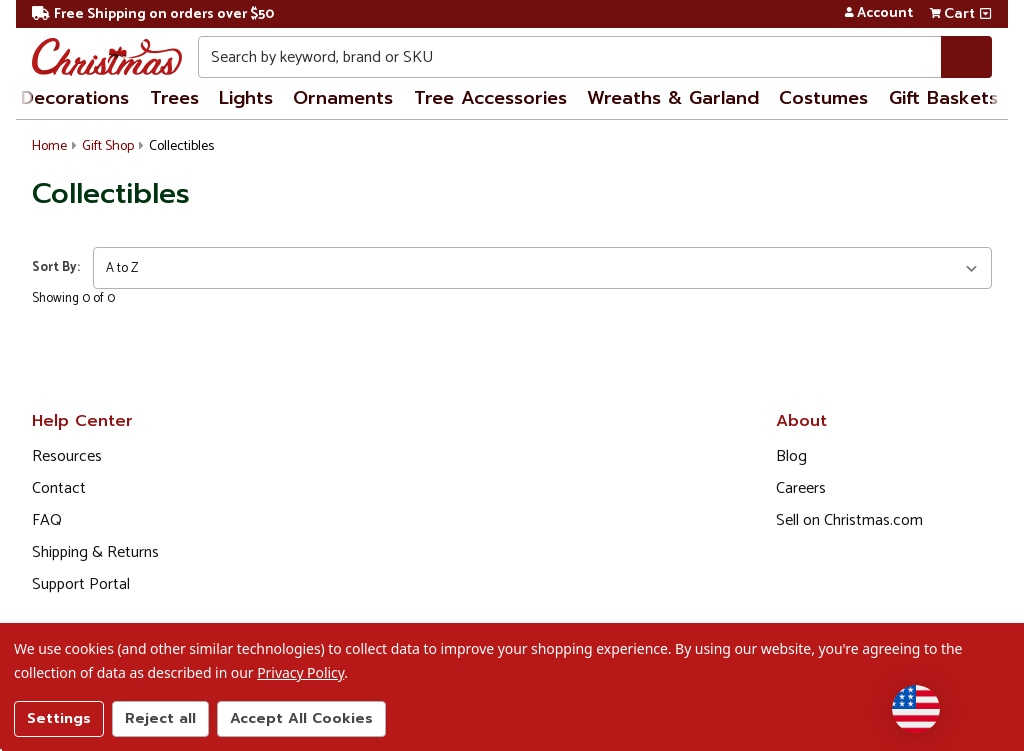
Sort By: (56, 267)
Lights (246, 98)
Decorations (75, 98)
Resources (67, 456)
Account (878, 14)
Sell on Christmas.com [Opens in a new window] (849, 520)
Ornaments (343, 98)
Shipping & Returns (95, 552)
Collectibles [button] (181, 146)
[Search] (966, 57)
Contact (59, 488)
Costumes (823, 98)
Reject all (160, 718)
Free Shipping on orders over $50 (153, 14)
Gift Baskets (943, 98)
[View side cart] (985, 14)
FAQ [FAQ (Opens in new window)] (47, 520)
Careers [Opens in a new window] (801, 488)
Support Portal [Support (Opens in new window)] (81, 584)
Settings (59, 718)
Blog (791, 456)
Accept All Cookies (301, 718)
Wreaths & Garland (673, 98)
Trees (174, 98)
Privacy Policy (300, 672)
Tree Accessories (490, 98)
